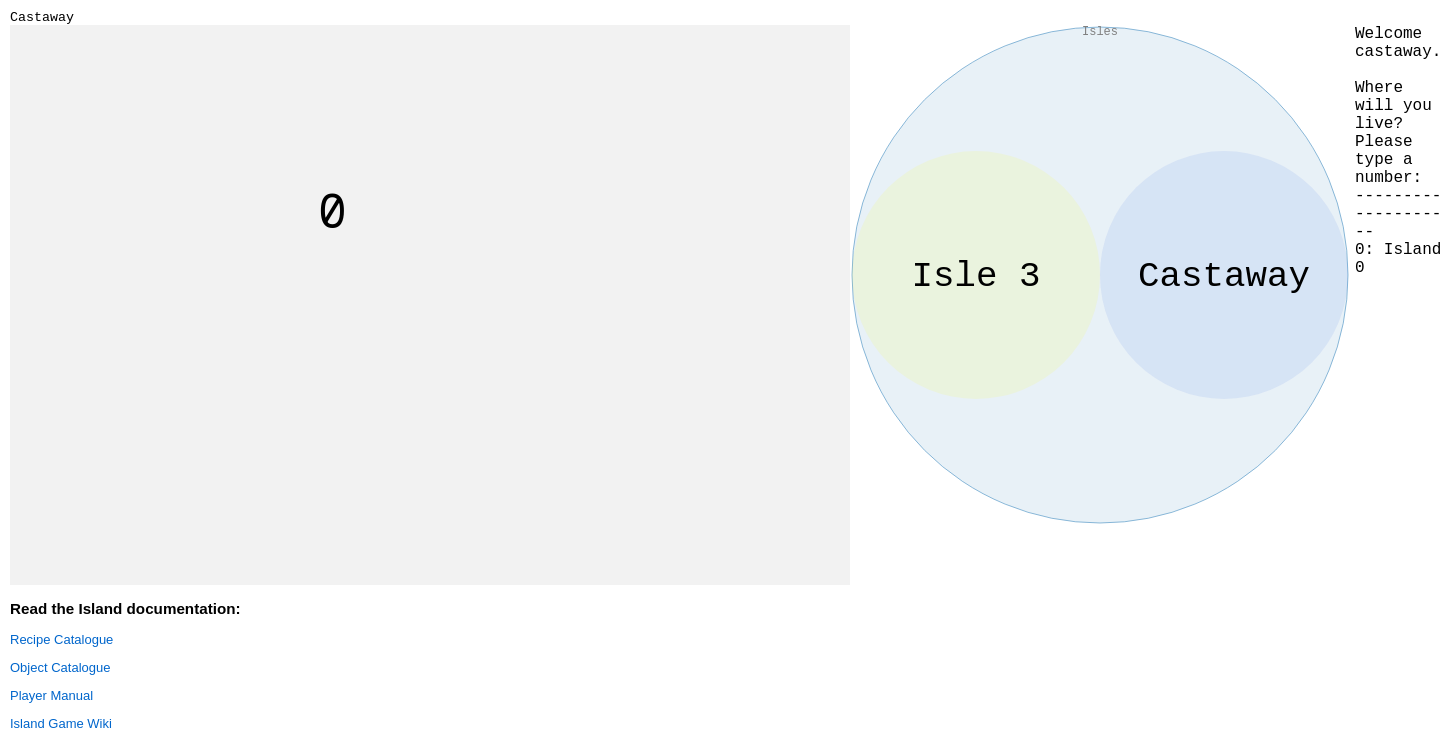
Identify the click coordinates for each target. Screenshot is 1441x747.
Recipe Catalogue (61, 642)
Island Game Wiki (61, 726)
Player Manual (51, 698)
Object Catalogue (60, 670)
